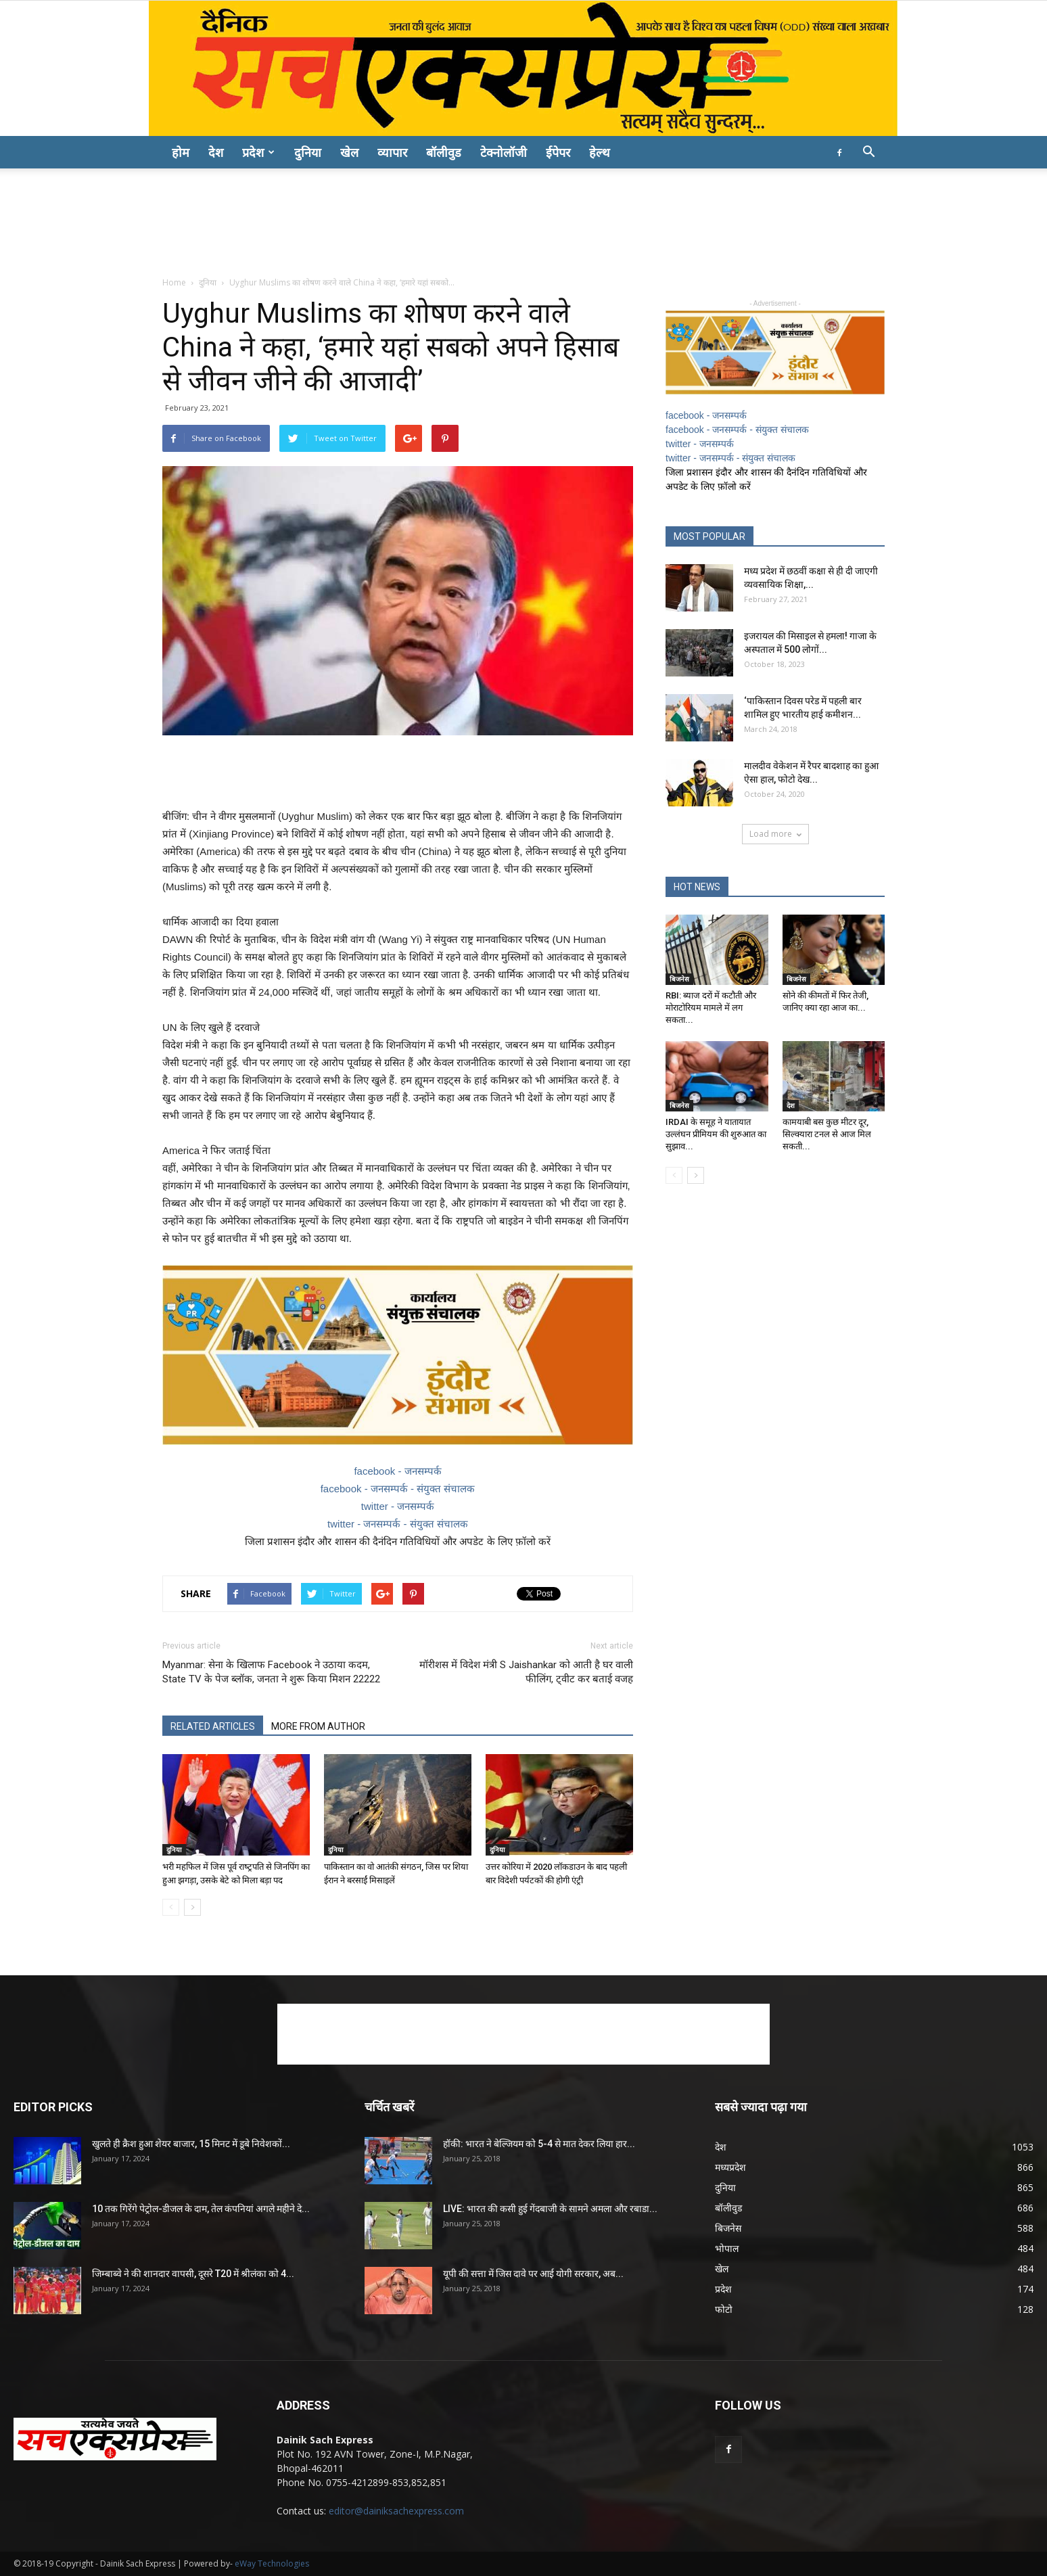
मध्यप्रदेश (730, 2167)
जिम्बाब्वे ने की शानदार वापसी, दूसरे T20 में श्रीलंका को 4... (193, 2273)
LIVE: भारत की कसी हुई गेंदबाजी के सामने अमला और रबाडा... (550, 2208)
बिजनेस (679, 979)
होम (180, 152)
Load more (775, 834)
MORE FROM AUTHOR (318, 1726)
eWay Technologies (272, 2563)
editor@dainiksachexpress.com (396, 2510)
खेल (349, 152)
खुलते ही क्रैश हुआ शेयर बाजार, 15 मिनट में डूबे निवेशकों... (191, 2143)
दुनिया (307, 152)
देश (215, 152)
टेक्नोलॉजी (503, 152)
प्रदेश (258, 152)
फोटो (723, 2309)
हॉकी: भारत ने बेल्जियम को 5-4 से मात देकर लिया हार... (539, 2143)
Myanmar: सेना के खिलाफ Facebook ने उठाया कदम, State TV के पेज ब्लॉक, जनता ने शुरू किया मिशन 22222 (271, 1672)
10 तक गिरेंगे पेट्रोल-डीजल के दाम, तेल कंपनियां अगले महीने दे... (201, 2208)
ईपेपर (558, 152)
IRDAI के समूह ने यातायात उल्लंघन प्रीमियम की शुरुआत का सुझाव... (716, 1134)
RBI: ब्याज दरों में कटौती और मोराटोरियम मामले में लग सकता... (711, 1007)
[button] (868, 153)
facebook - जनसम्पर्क (397, 1471)
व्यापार (392, 152)
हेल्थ (599, 152)
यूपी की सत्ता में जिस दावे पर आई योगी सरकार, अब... (533, 2273)
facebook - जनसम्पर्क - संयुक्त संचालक (398, 1488)
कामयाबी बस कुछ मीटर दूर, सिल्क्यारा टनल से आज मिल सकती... (827, 1134)
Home (174, 282)
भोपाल (727, 2248)
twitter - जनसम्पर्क (397, 1506)
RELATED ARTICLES (212, 1726)
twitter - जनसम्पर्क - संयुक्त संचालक (397, 1524)
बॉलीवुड (443, 152)
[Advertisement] (523, 215)
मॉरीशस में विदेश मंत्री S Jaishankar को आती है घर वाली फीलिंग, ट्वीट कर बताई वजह (526, 1672)
